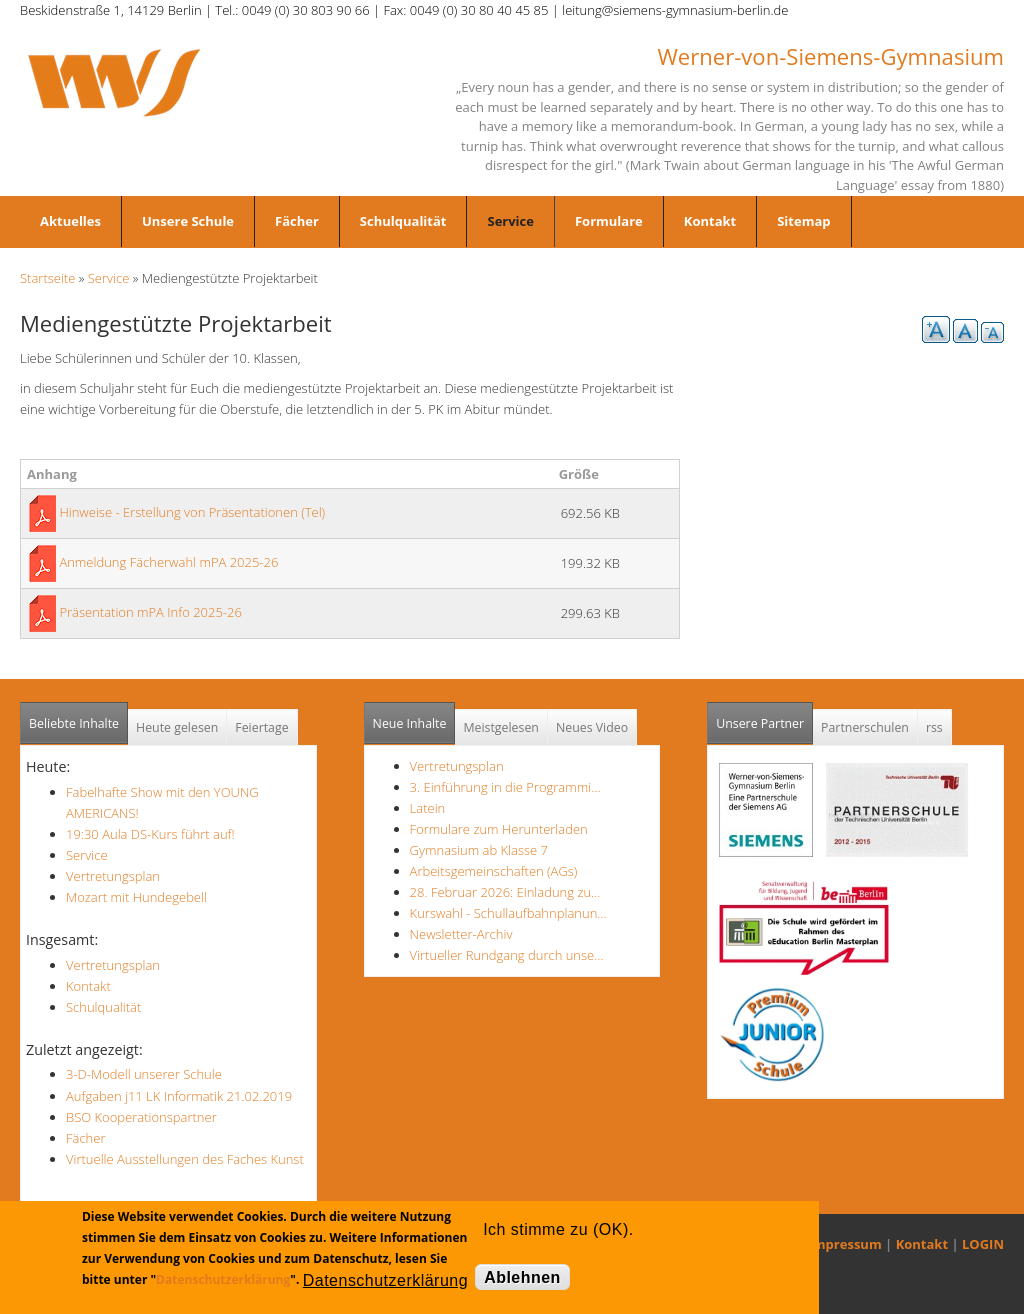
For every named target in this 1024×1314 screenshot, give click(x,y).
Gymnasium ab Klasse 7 (479, 850)
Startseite (47, 278)
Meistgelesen (501, 727)
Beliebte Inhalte (74, 723)
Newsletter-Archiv (461, 934)
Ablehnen (522, 1277)
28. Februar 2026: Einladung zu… (505, 892)
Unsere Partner (764, 717)
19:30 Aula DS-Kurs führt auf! (150, 834)
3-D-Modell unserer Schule (144, 1074)
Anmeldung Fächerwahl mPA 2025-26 (168, 562)
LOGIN (983, 1244)
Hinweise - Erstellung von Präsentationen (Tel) (192, 512)
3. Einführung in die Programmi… (505, 787)
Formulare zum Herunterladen (499, 829)
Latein (428, 808)
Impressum (845, 1244)
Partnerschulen (865, 727)
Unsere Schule (188, 221)
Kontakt (710, 221)
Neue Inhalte (410, 723)
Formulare (609, 221)
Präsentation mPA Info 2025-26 (150, 612)
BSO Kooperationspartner (141, 1117)
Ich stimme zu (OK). (558, 1229)
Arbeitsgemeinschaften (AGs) (494, 871)
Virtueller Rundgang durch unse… (507, 955)
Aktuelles (70, 221)
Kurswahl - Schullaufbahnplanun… (508, 913)
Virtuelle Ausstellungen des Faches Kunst (185, 1159)
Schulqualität (403, 221)
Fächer (297, 221)
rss (934, 727)
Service (510, 221)
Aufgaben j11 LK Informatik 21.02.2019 (179, 1096)
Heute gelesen (177, 727)
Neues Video (592, 727)
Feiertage (261, 727)
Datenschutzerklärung (223, 1279)
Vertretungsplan (113, 876)
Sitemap (803, 221)
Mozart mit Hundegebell (136, 897)
